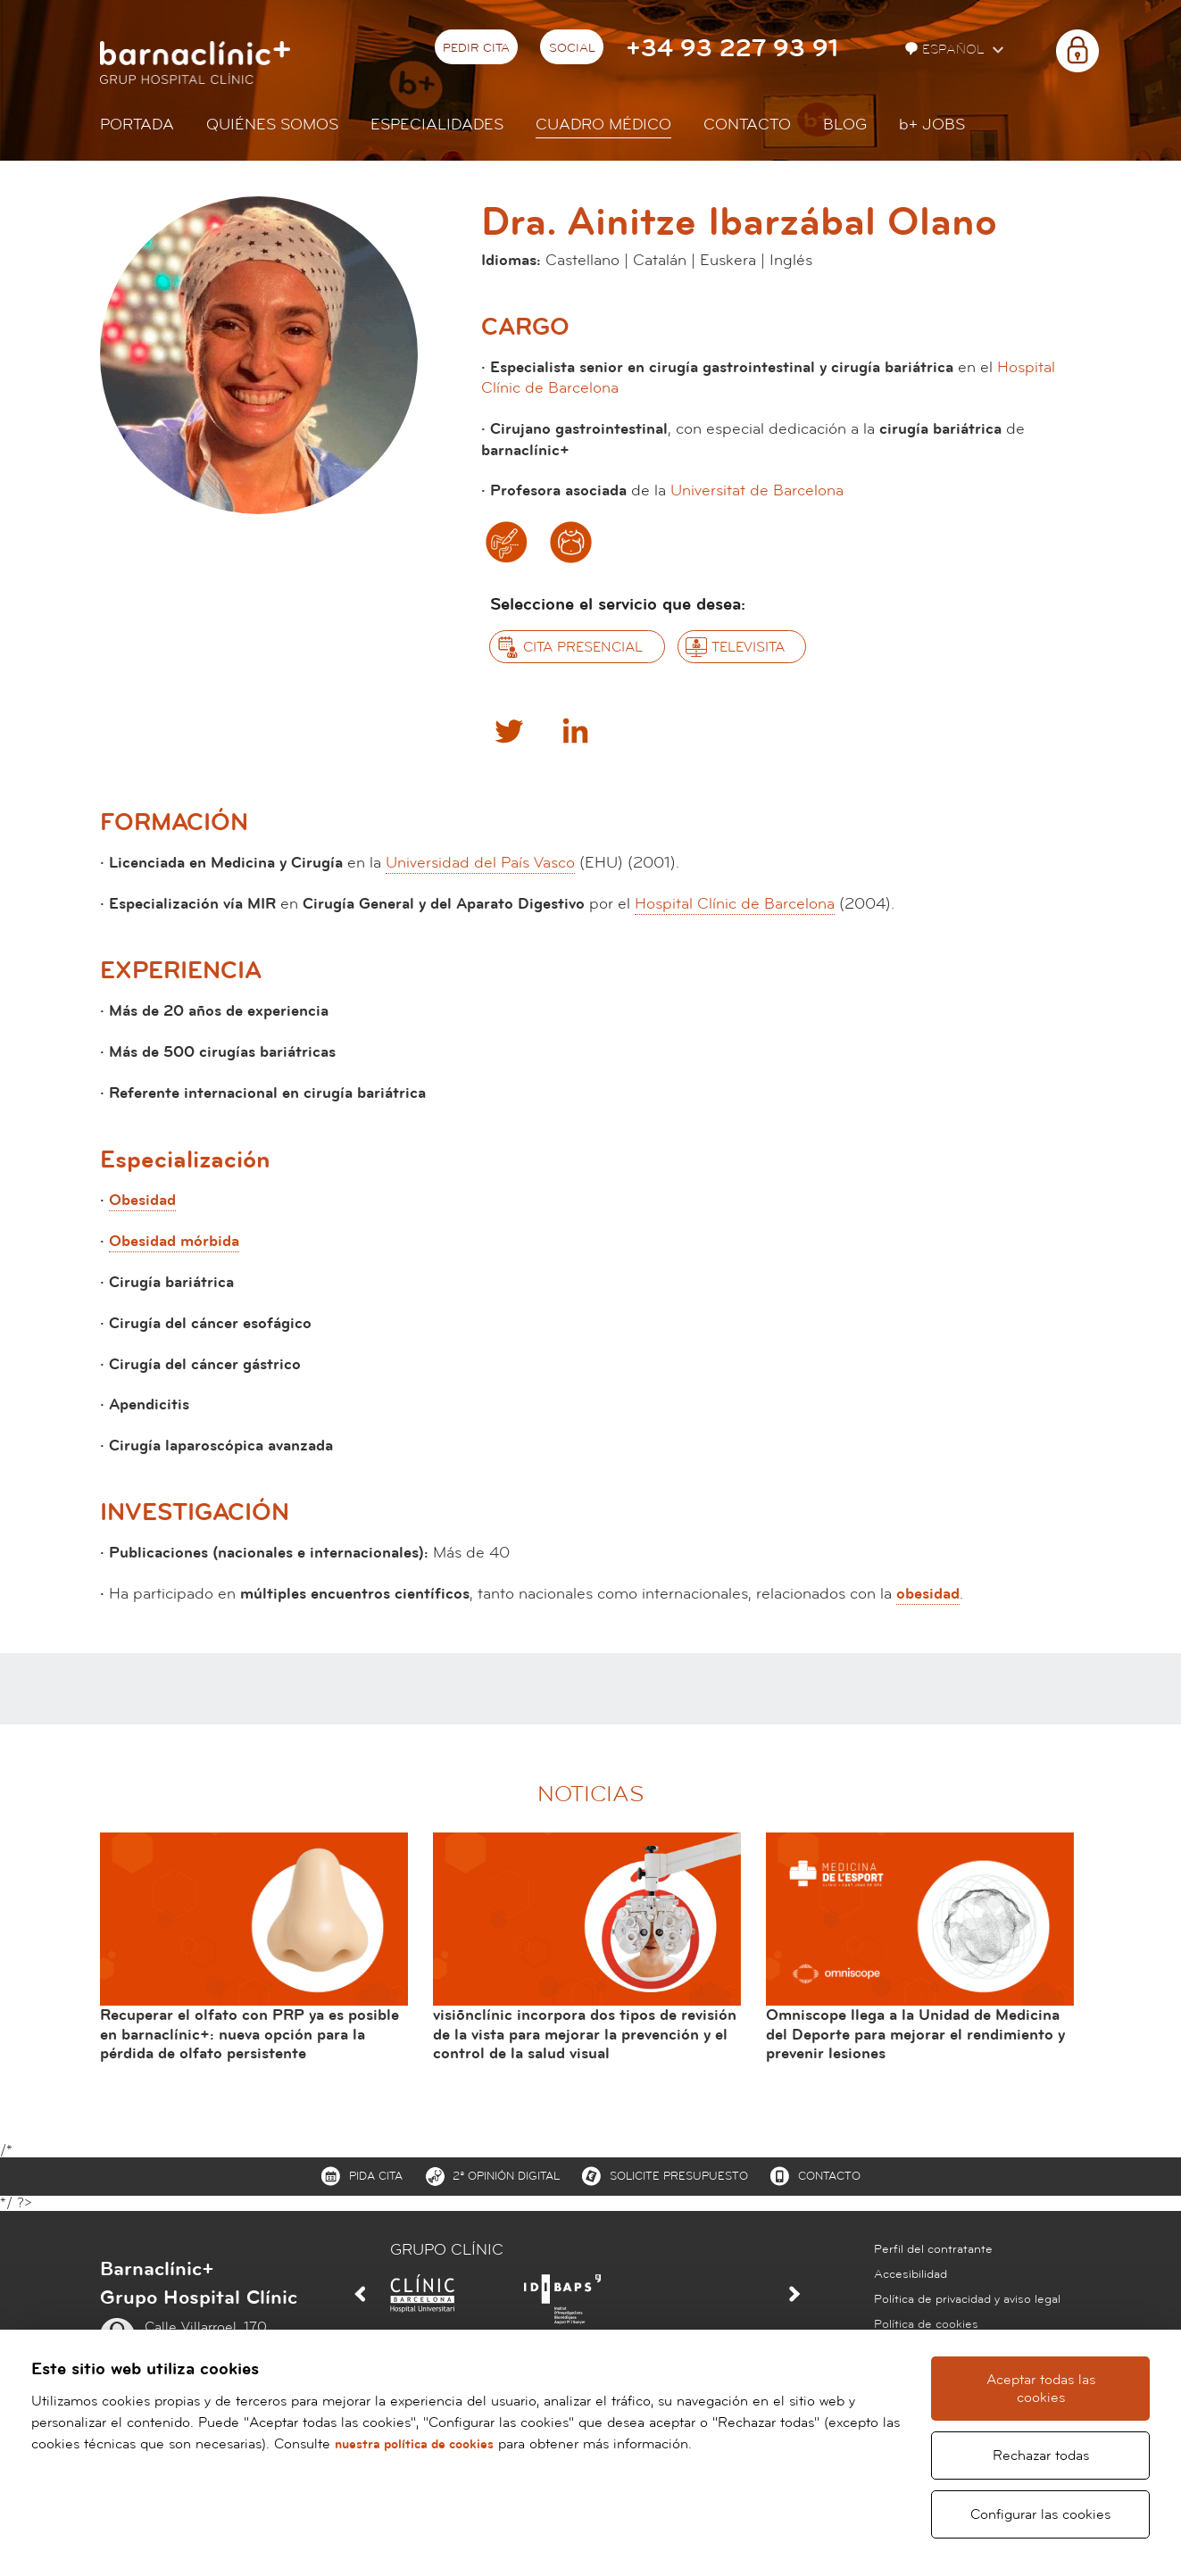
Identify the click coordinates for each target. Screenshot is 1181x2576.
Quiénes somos (272, 124)
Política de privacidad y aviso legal (967, 2299)
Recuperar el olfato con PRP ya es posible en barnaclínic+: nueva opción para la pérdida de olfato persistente (249, 2034)
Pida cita (376, 2176)
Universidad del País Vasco (480, 862)
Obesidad (142, 1200)
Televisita (748, 647)
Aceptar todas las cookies (1042, 2397)
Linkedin (575, 730)
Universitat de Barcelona (757, 490)
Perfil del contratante (933, 2249)
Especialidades (436, 124)
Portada (137, 124)
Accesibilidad (910, 2274)
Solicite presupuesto (679, 2176)
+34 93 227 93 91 (732, 48)
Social (572, 48)
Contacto (747, 124)
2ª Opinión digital (506, 2176)
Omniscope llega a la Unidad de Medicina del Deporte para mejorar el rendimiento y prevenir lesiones (915, 2034)
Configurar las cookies (1042, 2514)
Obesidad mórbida (174, 1241)
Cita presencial (583, 647)
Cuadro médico (603, 124)
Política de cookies (926, 2324)
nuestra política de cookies (419, 2462)
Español (946, 49)
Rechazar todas (1042, 2455)
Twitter (508, 730)
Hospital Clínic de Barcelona (735, 903)
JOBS (932, 124)
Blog (845, 124)
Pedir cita (476, 48)
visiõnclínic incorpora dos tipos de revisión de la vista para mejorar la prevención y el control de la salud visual (584, 2034)
